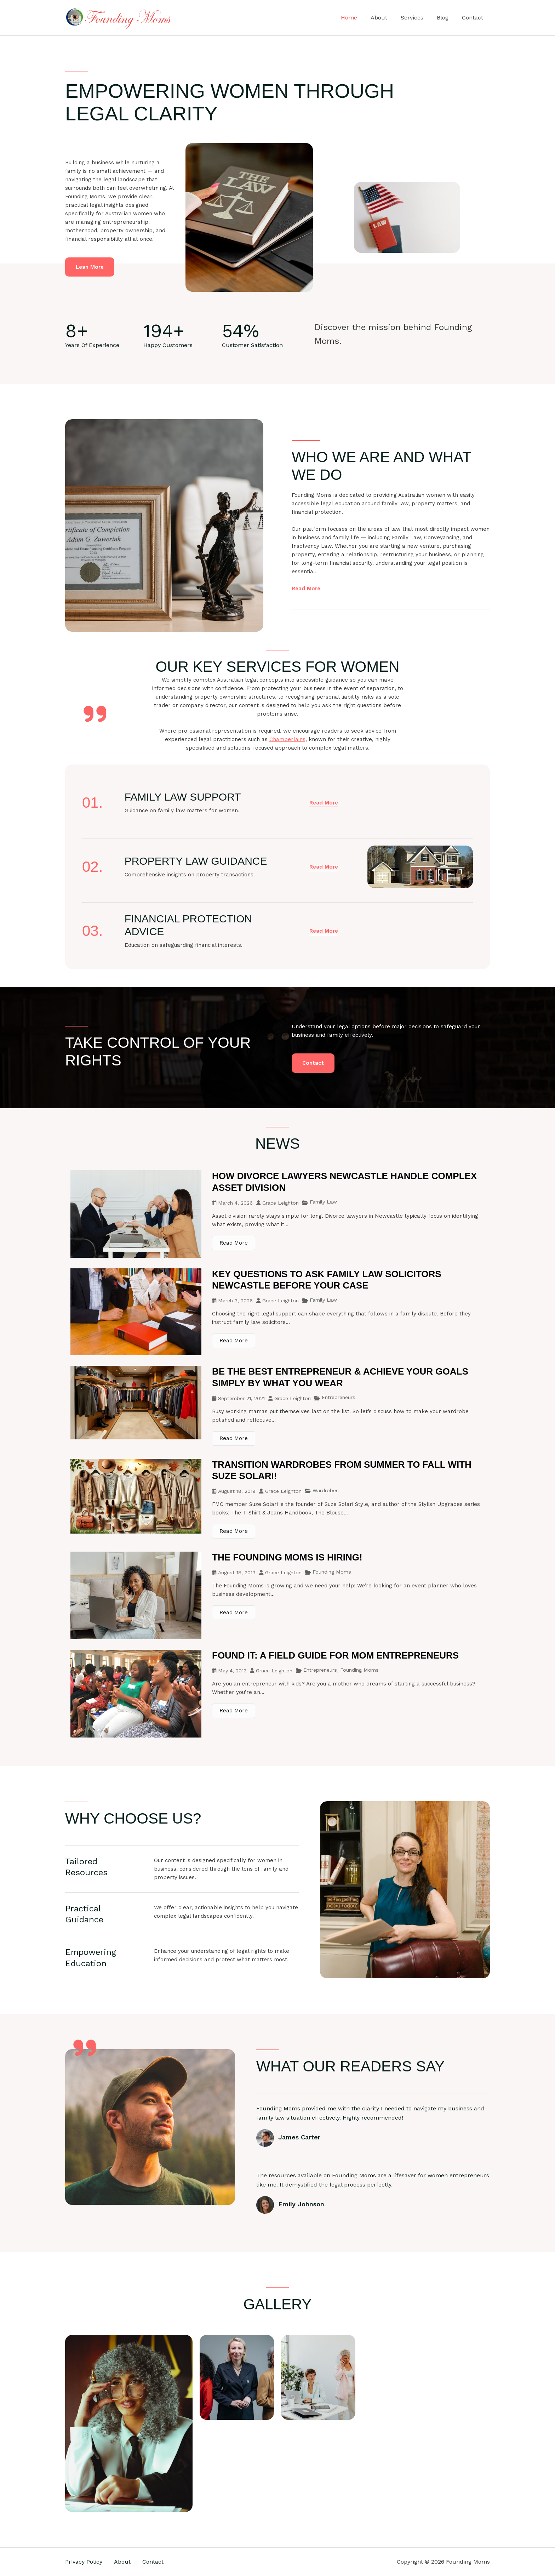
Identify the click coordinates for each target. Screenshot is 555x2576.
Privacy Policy (83, 2561)
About (386, 17)
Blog (446, 17)
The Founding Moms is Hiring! (287, 1557)
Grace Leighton (280, 1202)
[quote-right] (95, 714)
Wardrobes (326, 1490)
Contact (473, 17)
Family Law (323, 1202)
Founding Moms (332, 1572)
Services (417, 17)
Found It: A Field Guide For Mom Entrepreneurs (335, 1655)
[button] (323, 803)
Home (358, 17)
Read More (233, 1243)
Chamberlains (287, 739)
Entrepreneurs (338, 1397)
